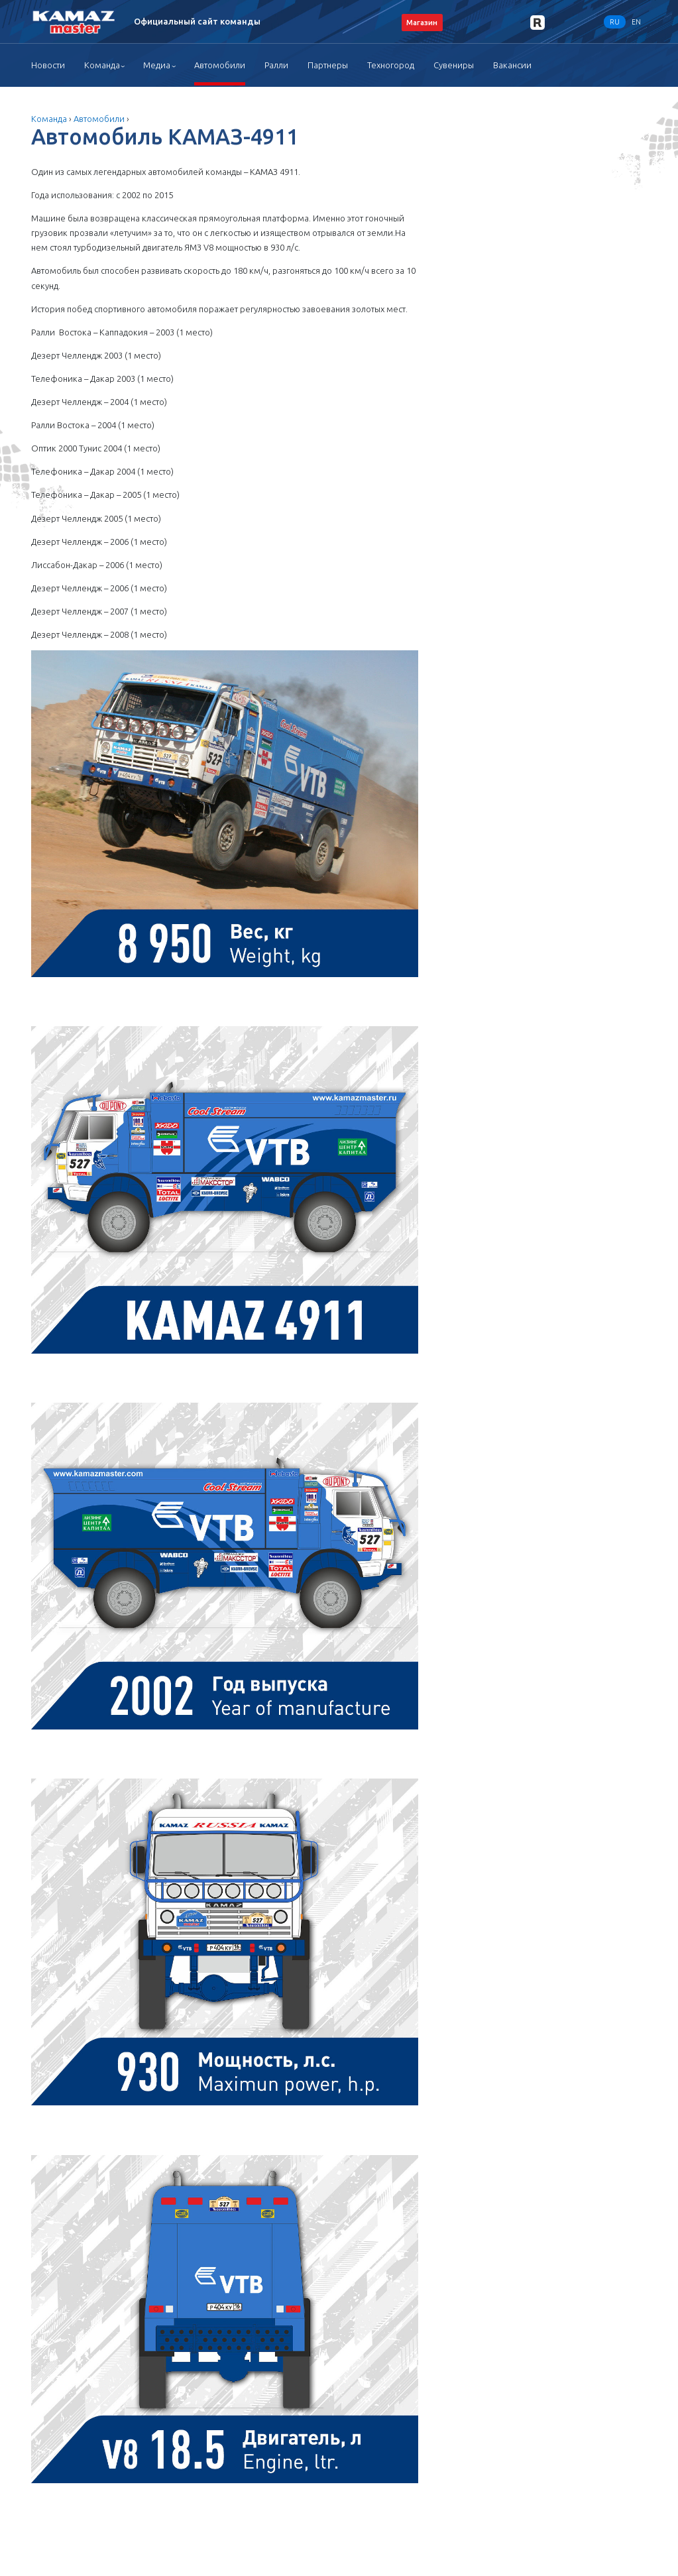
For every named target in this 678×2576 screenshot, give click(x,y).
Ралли (276, 65)
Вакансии (512, 65)
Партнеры (328, 65)
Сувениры (453, 65)
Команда (102, 65)
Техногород (390, 65)
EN (636, 22)
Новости (48, 65)
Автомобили (219, 65)
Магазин (421, 22)
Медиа (156, 65)
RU (615, 22)
